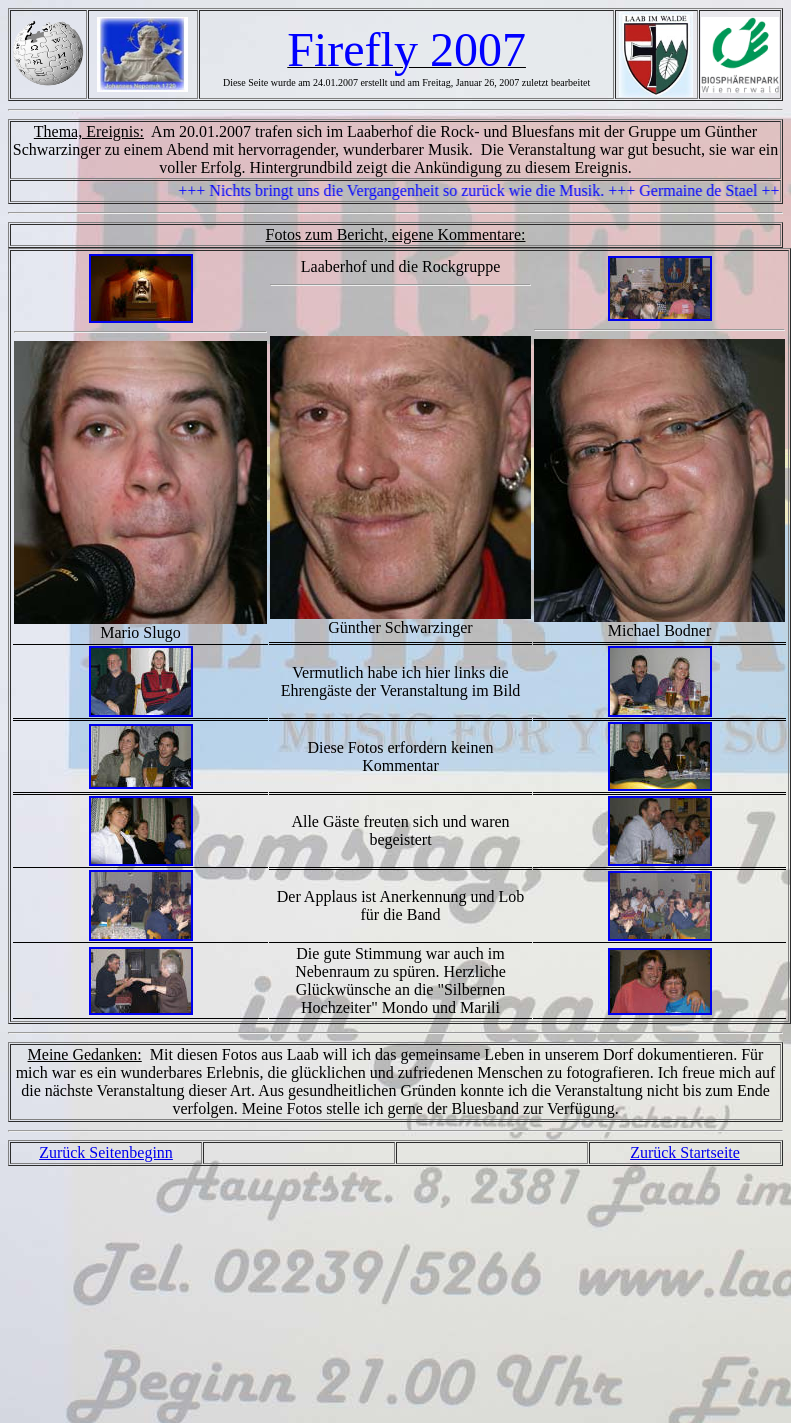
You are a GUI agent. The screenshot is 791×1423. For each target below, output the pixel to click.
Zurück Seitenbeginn (106, 1152)
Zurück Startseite (685, 1152)
